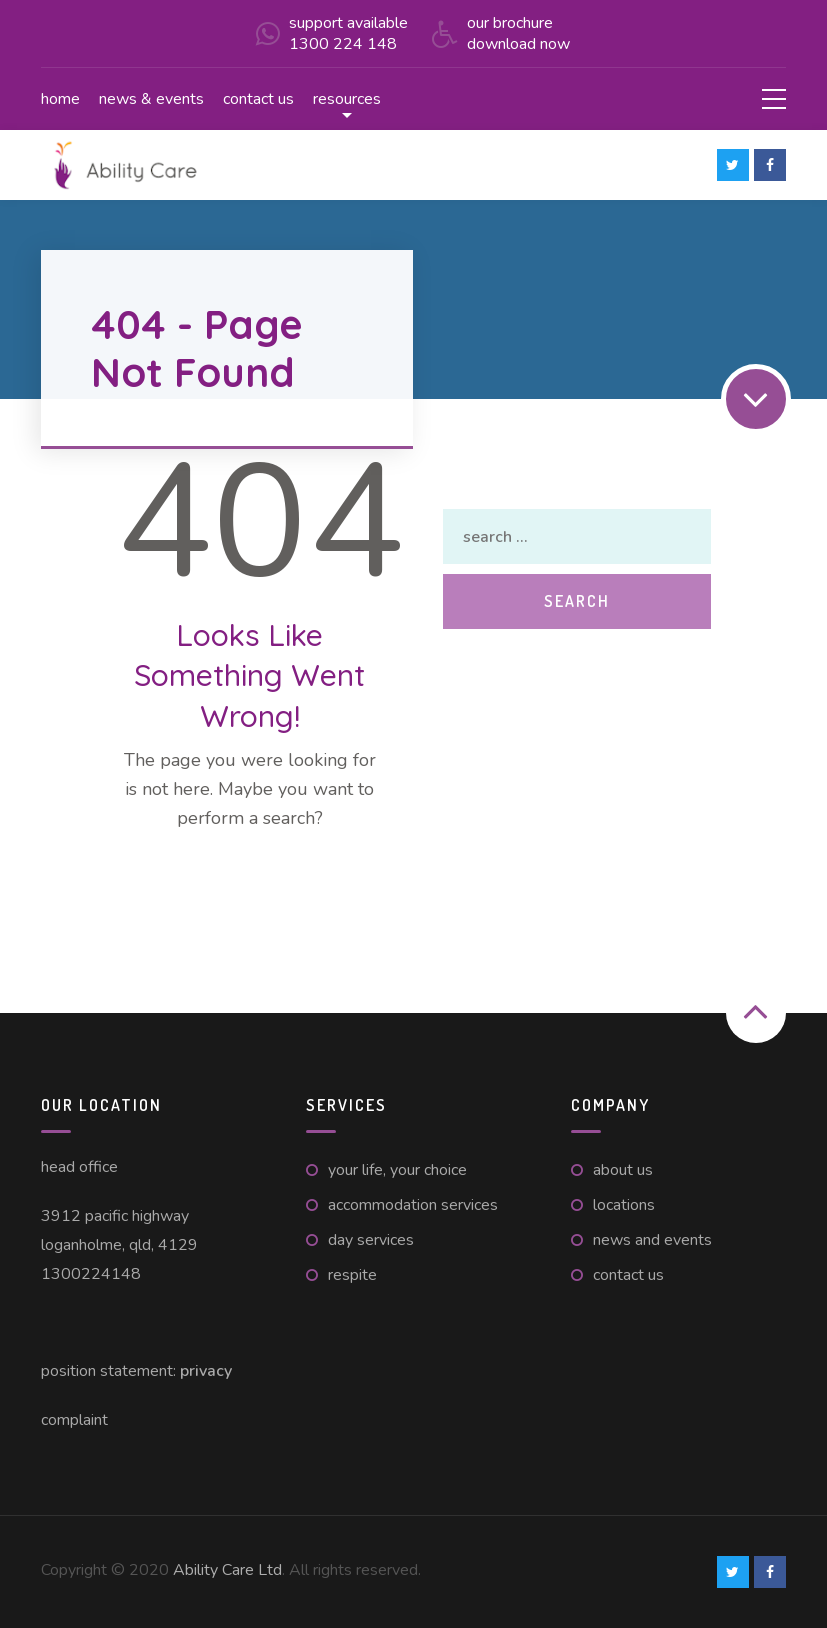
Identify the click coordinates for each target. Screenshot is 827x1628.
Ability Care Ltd (227, 1570)
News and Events (652, 1240)
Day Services (371, 1240)
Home (60, 99)
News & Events (151, 99)
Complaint (74, 1420)
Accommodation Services (413, 1205)
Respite (352, 1275)
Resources (347, 99)
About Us (623, 1170)
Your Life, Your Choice (397, 1170)
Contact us (258, 99)
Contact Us (628, 1275)
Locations (624, 1205)
